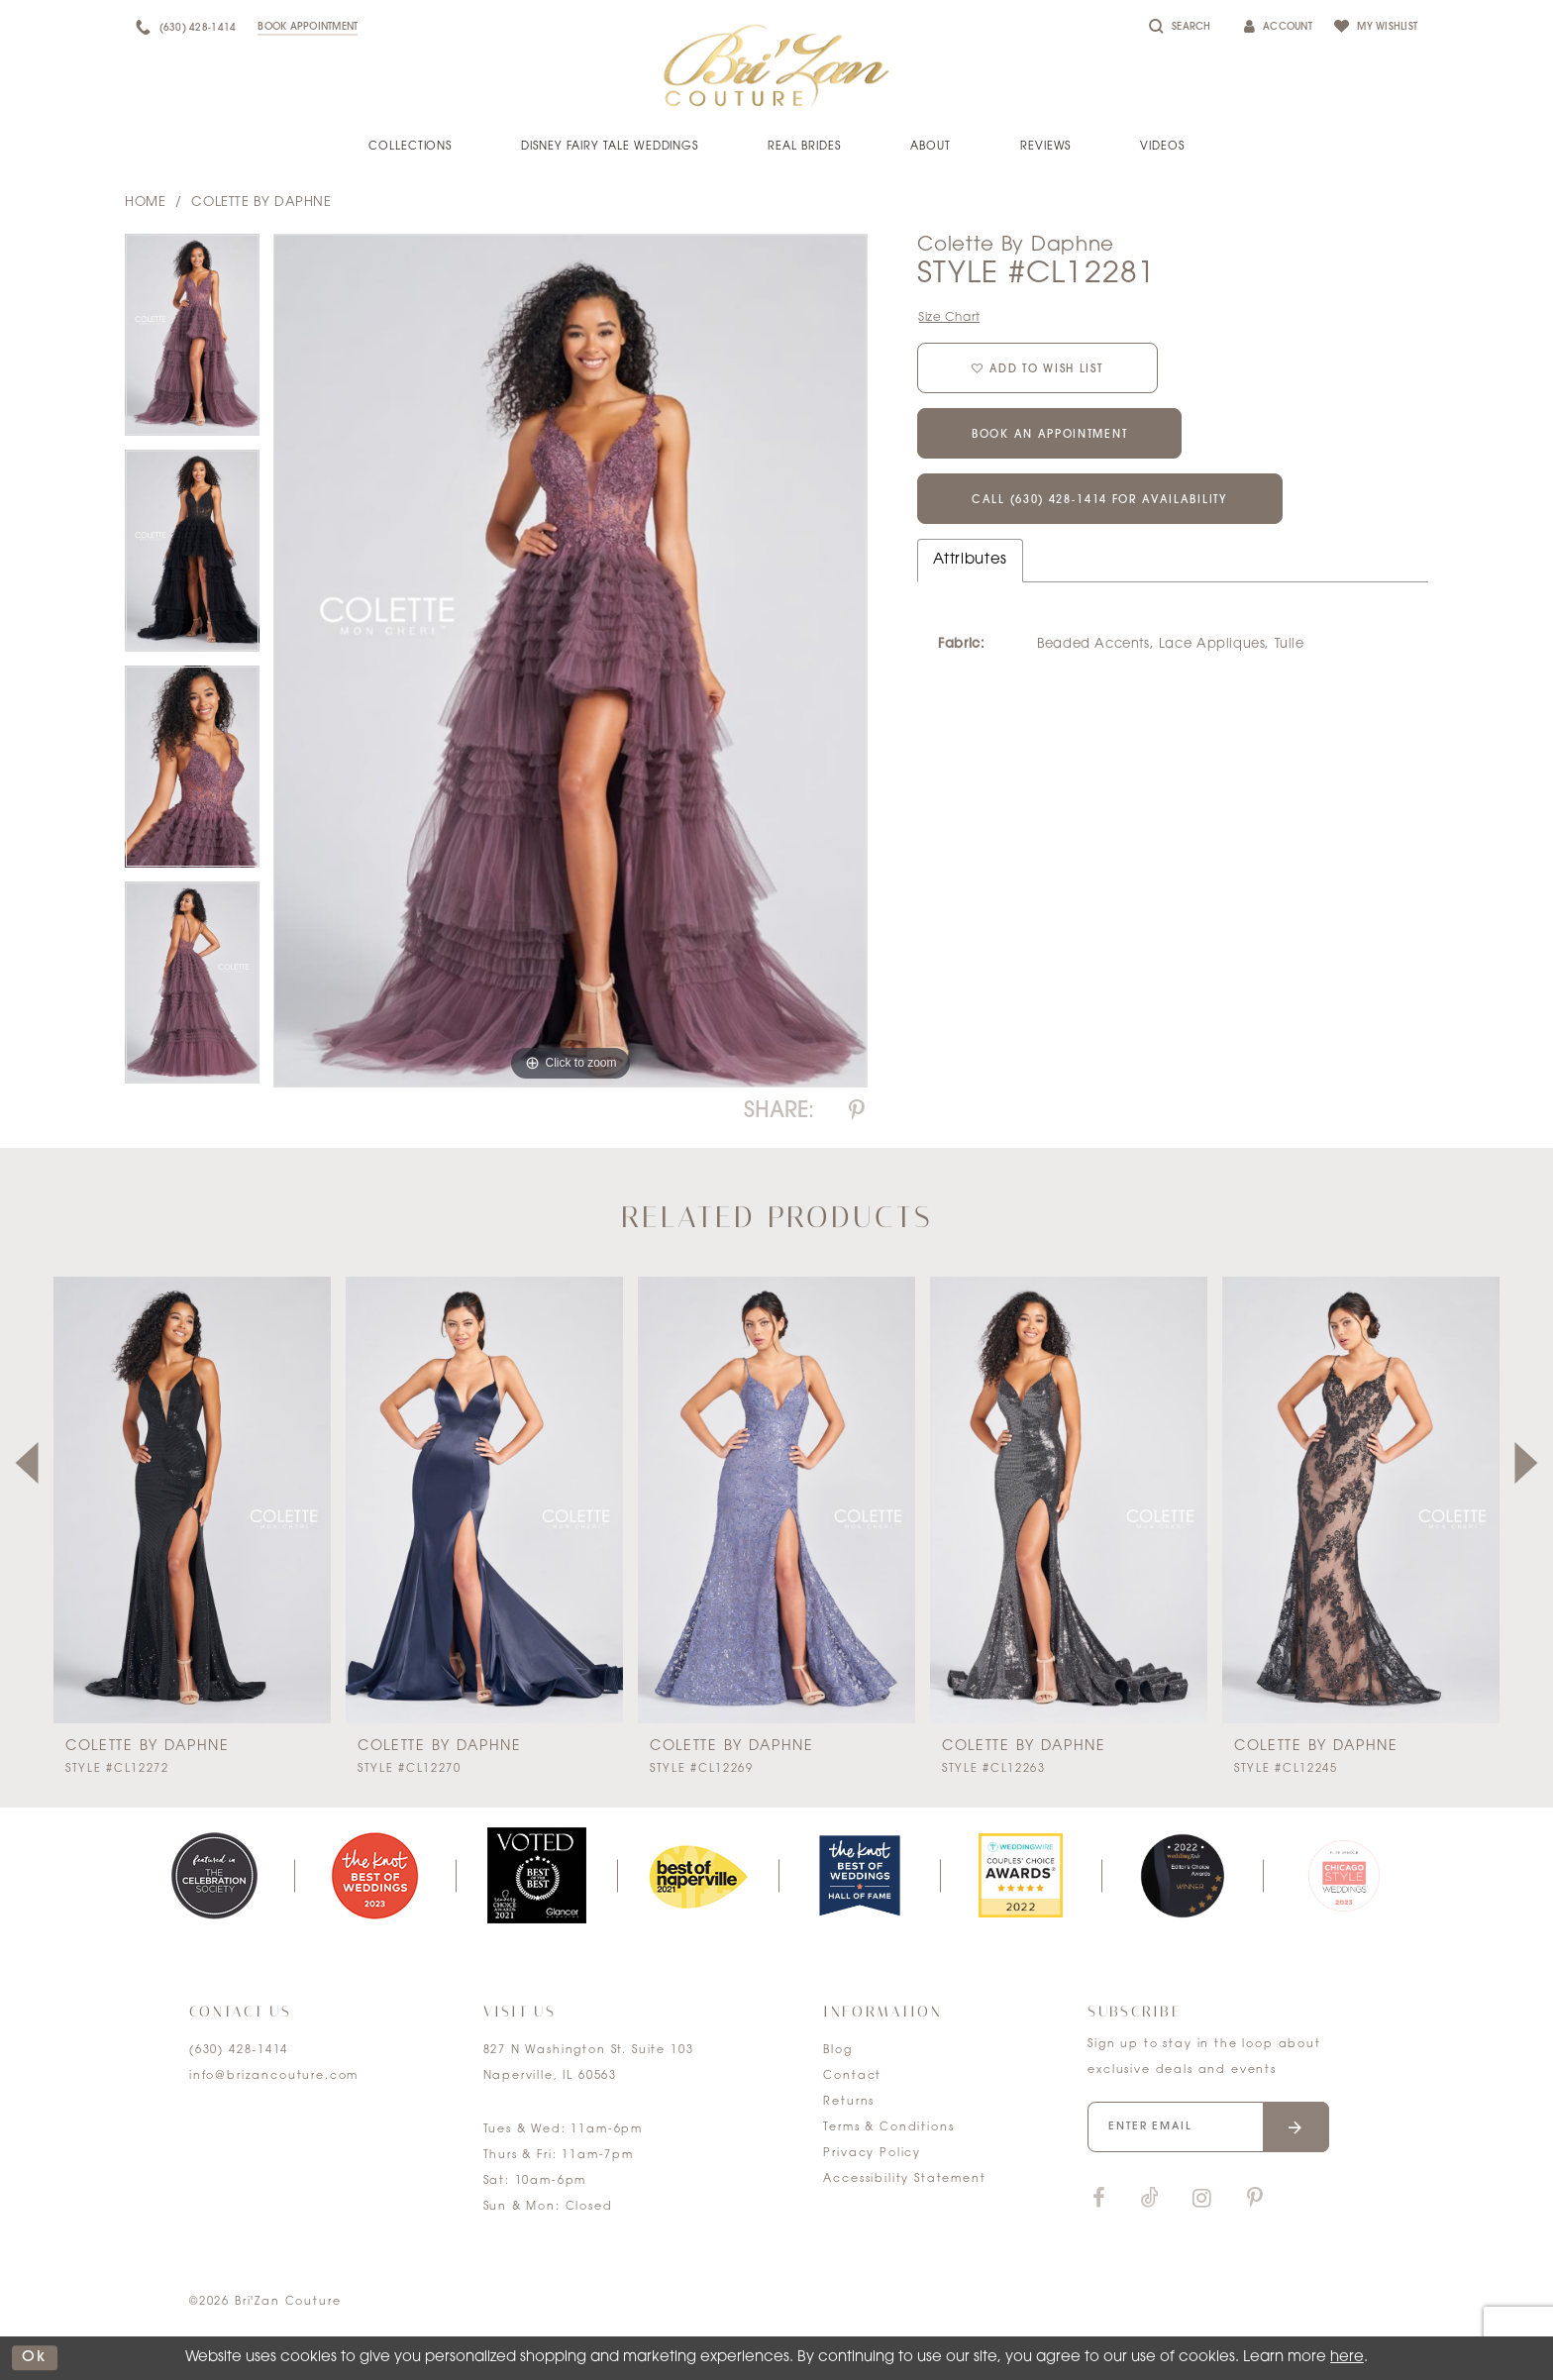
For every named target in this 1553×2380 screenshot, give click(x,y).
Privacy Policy (872, 2153)
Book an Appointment (1049, 435)
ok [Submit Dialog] (35, 2357)
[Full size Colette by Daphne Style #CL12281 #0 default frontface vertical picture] (570, 661)
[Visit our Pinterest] (1255, 2199)
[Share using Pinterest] (857, 1111)
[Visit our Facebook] (1098, 2199)
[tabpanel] (192, 342)
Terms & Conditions (888, 2127)
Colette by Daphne (261, 202)
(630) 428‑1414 (238, 2050)
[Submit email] (1296, 2127)
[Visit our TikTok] (1150, 2199)
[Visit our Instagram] (1201, 2199)
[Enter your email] (1208, 2127)
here (1347, 2357)
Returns (849, 2102)
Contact (852, 2076)
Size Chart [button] (949, 318)
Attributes (970, 560)
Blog (837, 2050)
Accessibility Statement (904, 2179)
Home (145, 202)
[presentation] (192, 1500)
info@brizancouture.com (274, 2076)
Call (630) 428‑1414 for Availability (1100, 500)
